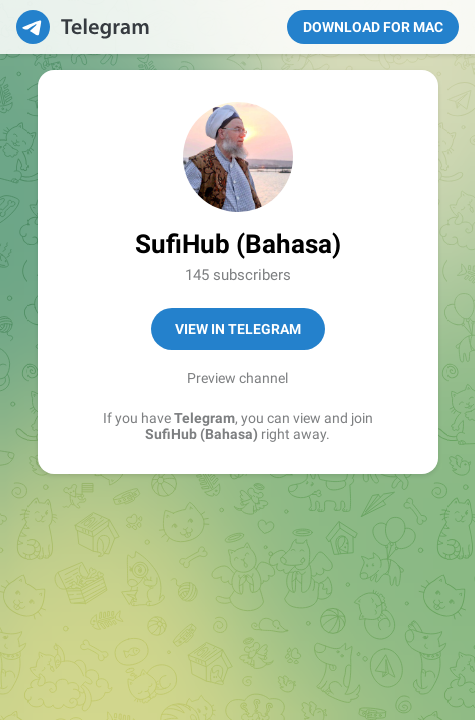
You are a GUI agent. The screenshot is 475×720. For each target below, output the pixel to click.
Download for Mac (373, 27)
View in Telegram (238, 329)
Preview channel (237, 378)
